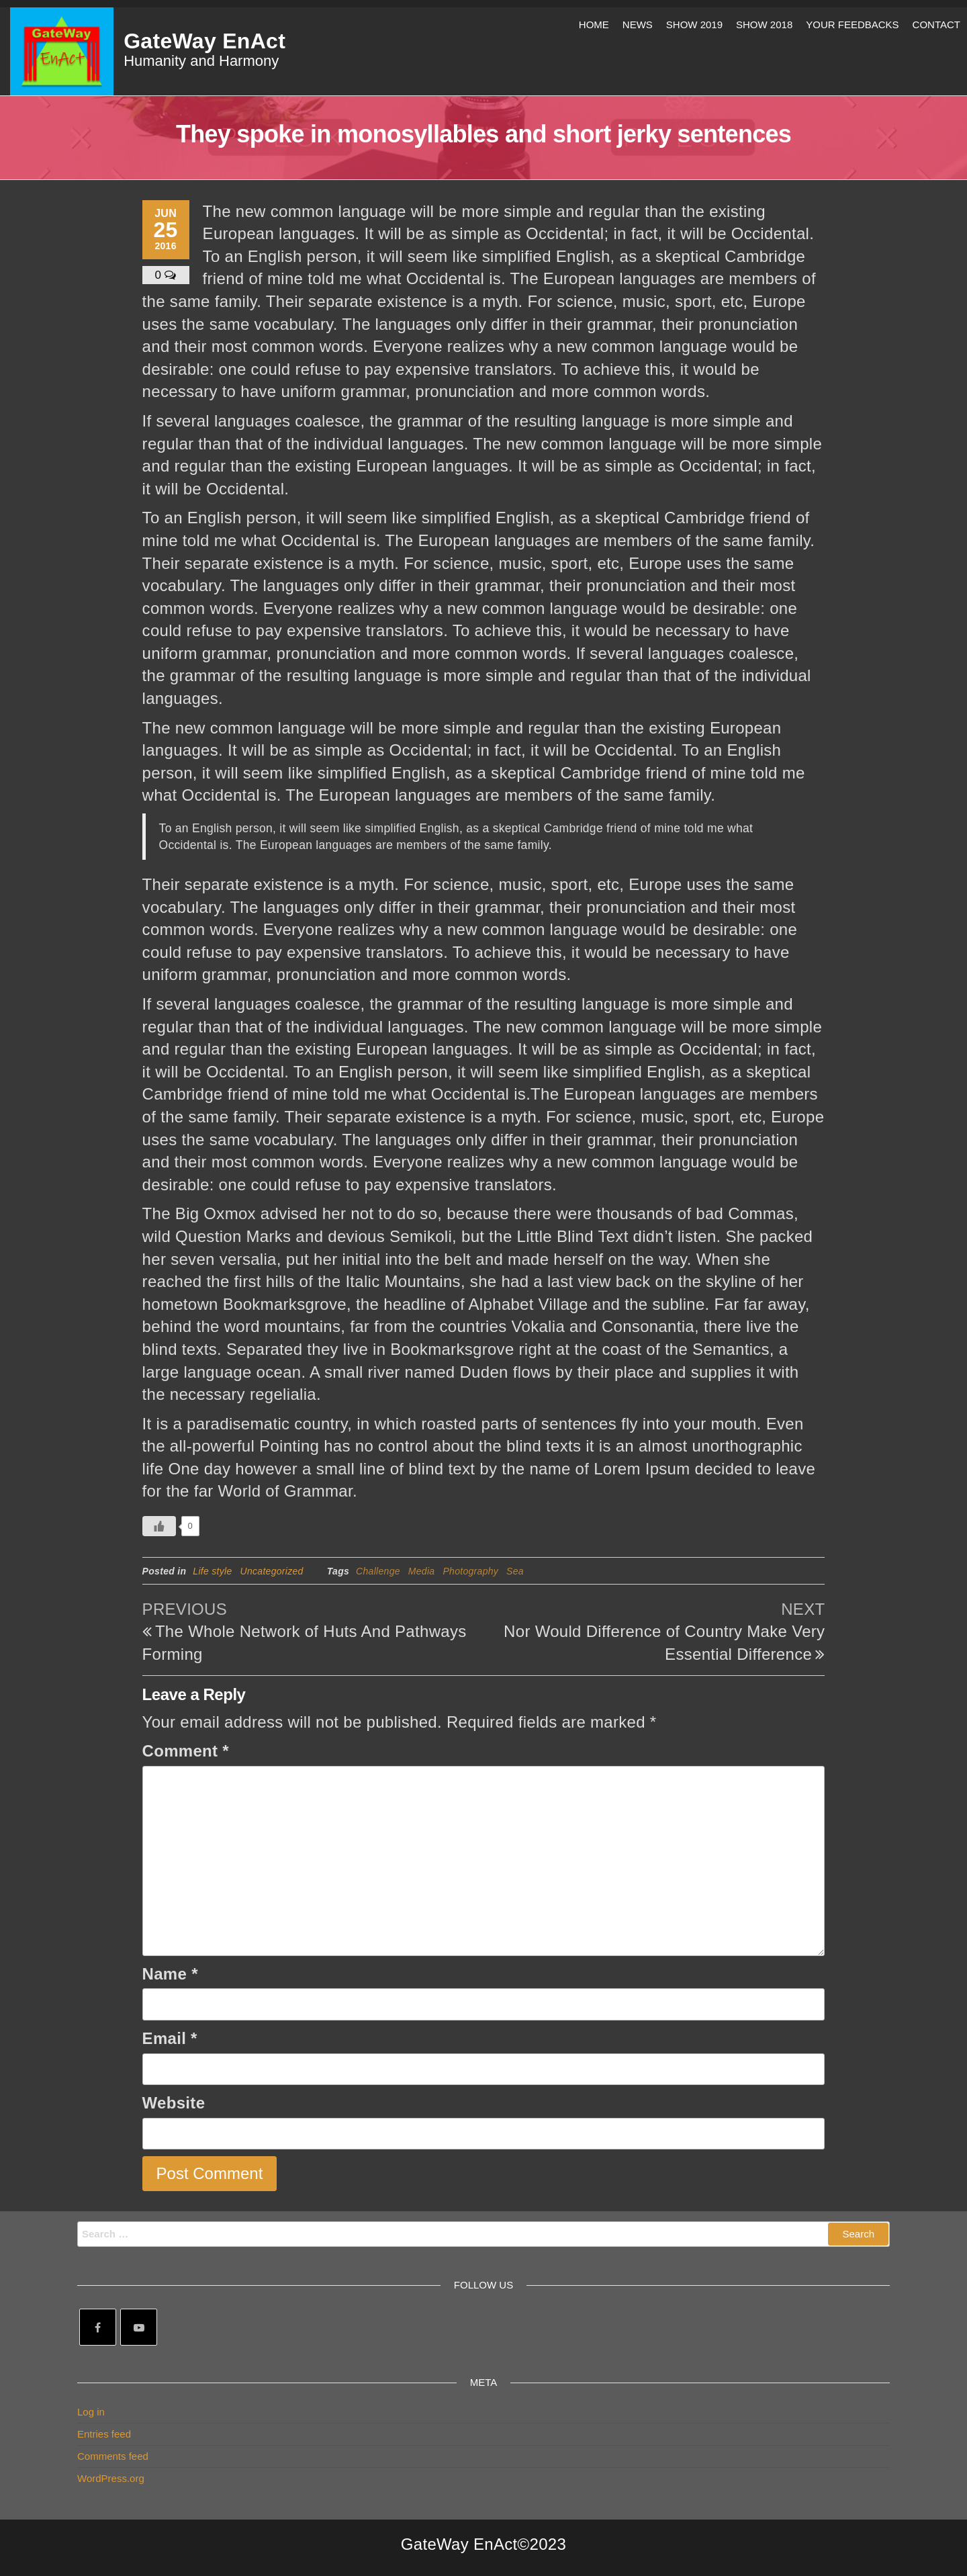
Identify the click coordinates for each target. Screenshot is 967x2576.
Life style (212, 1571)
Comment (185, 1751)
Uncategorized (272, 1571)
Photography (470, 1571)
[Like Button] (159, 1526)
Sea (515, 1571)
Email (169, 2038)
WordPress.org (110, 2478)
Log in (91, 2411)
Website (173, 2103)
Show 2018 (764, 24)
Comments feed (112, 2456)
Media (421, 1571)
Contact (936, 24)
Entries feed (104, 2434)
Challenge (378, 1571)
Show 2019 (694, 24)
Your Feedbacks (852, 24)
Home (594, 24)
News (638, 24)
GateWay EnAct (204, 41)
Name (170, 1974)
